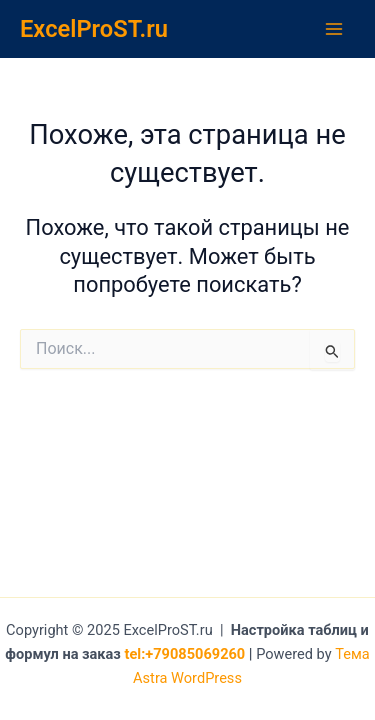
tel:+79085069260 (185, 654)
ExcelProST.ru (94, 29)
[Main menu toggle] (334, 29)
